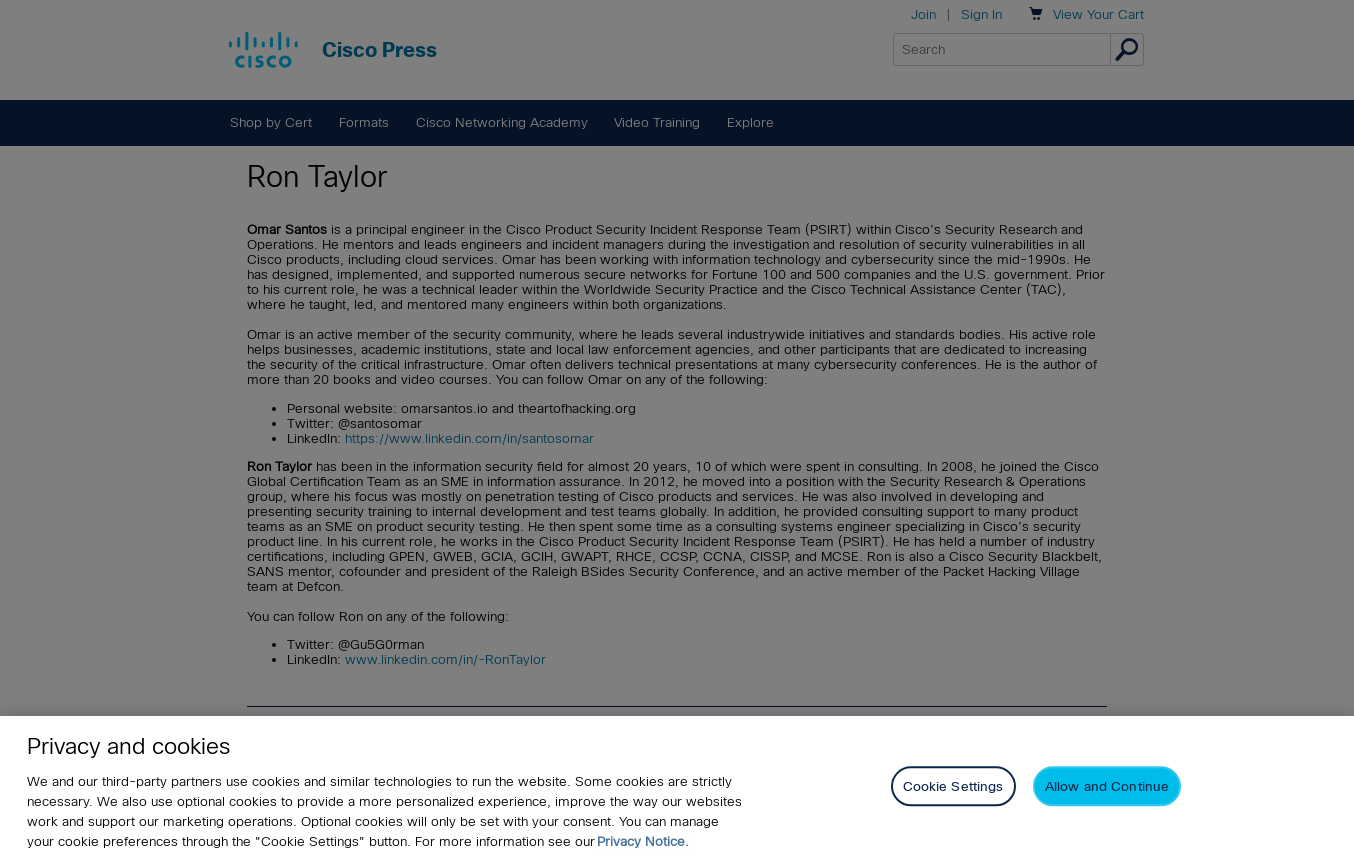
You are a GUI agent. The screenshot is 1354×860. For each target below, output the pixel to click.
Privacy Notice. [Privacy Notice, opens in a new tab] (643, 842)
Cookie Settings (953, 788)
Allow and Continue (1107, 788)
